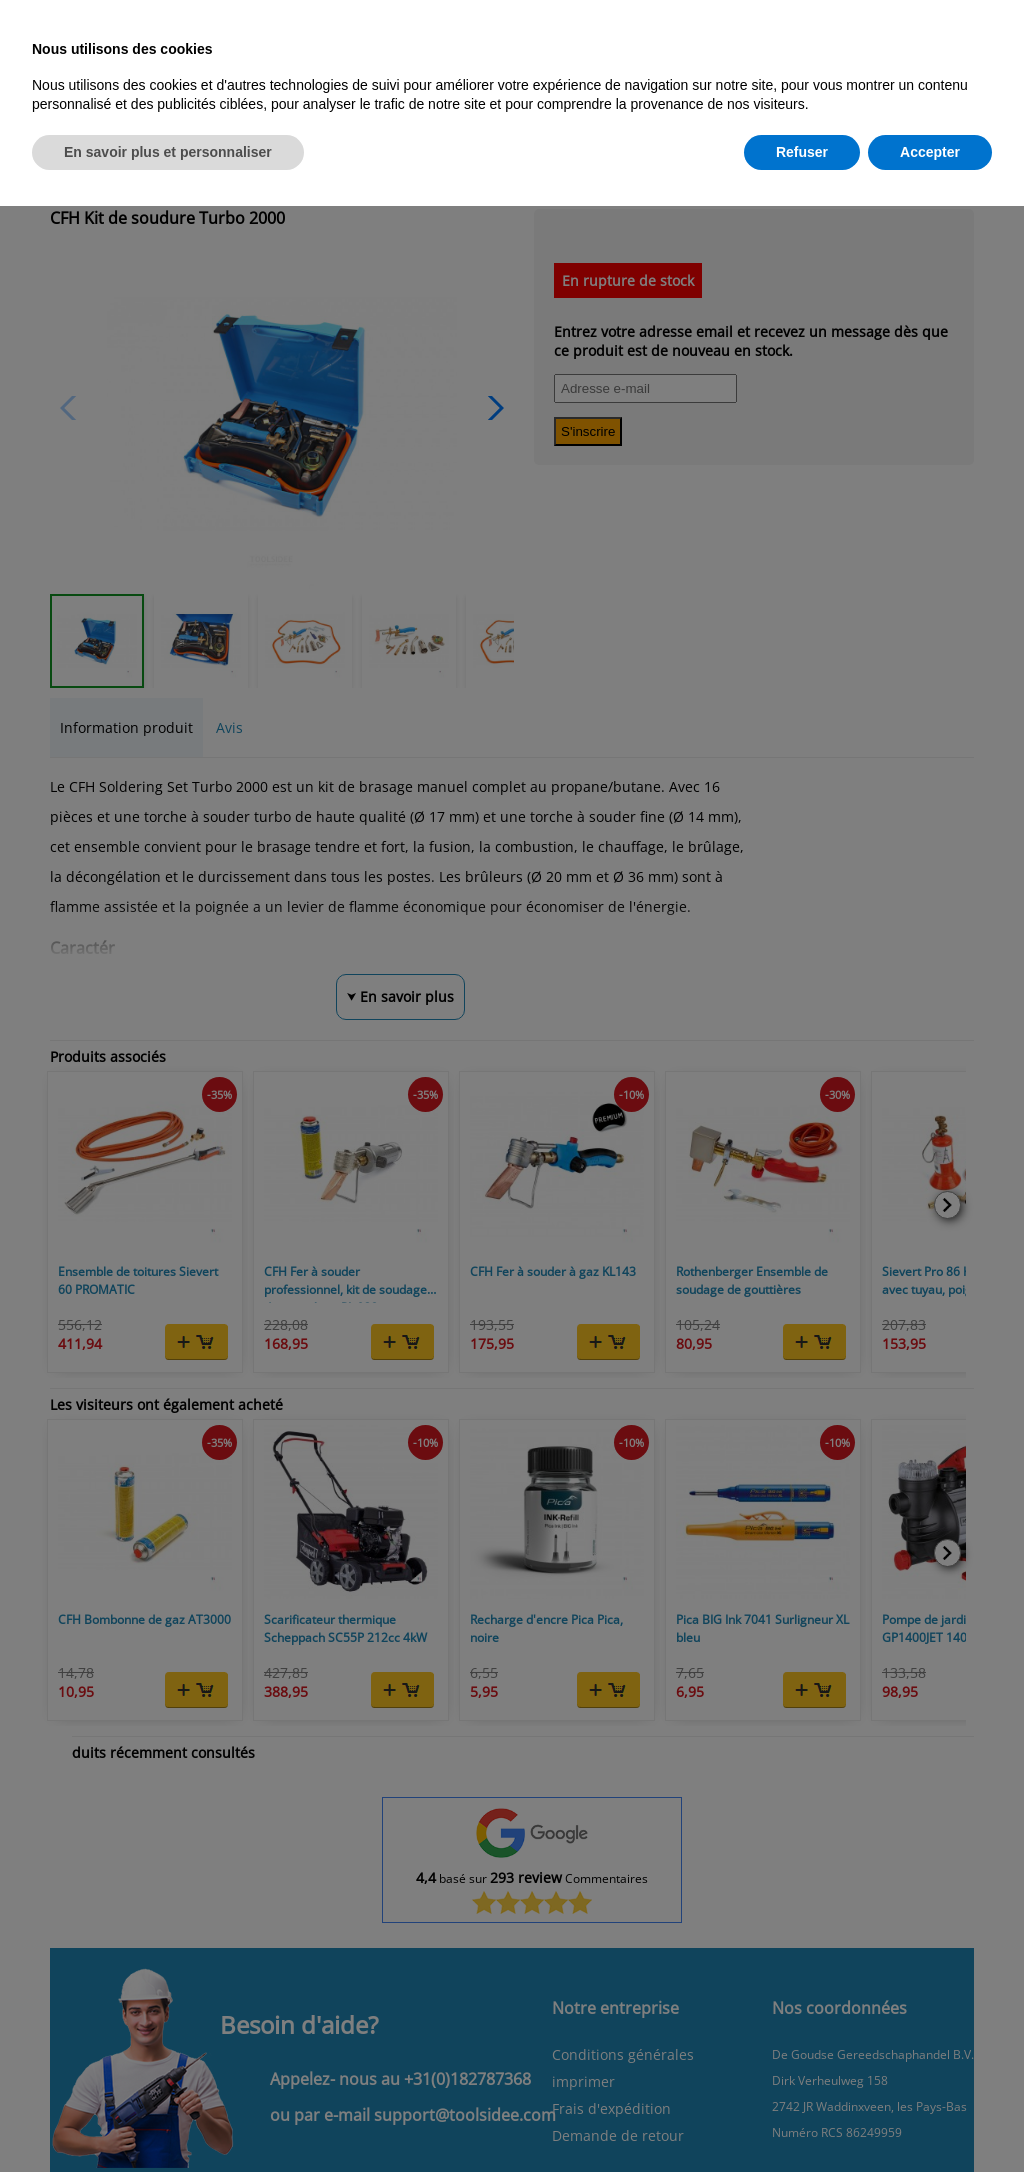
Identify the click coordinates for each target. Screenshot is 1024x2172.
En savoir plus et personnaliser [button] (168, 152)
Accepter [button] (930, 152)
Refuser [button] (802, 152)
